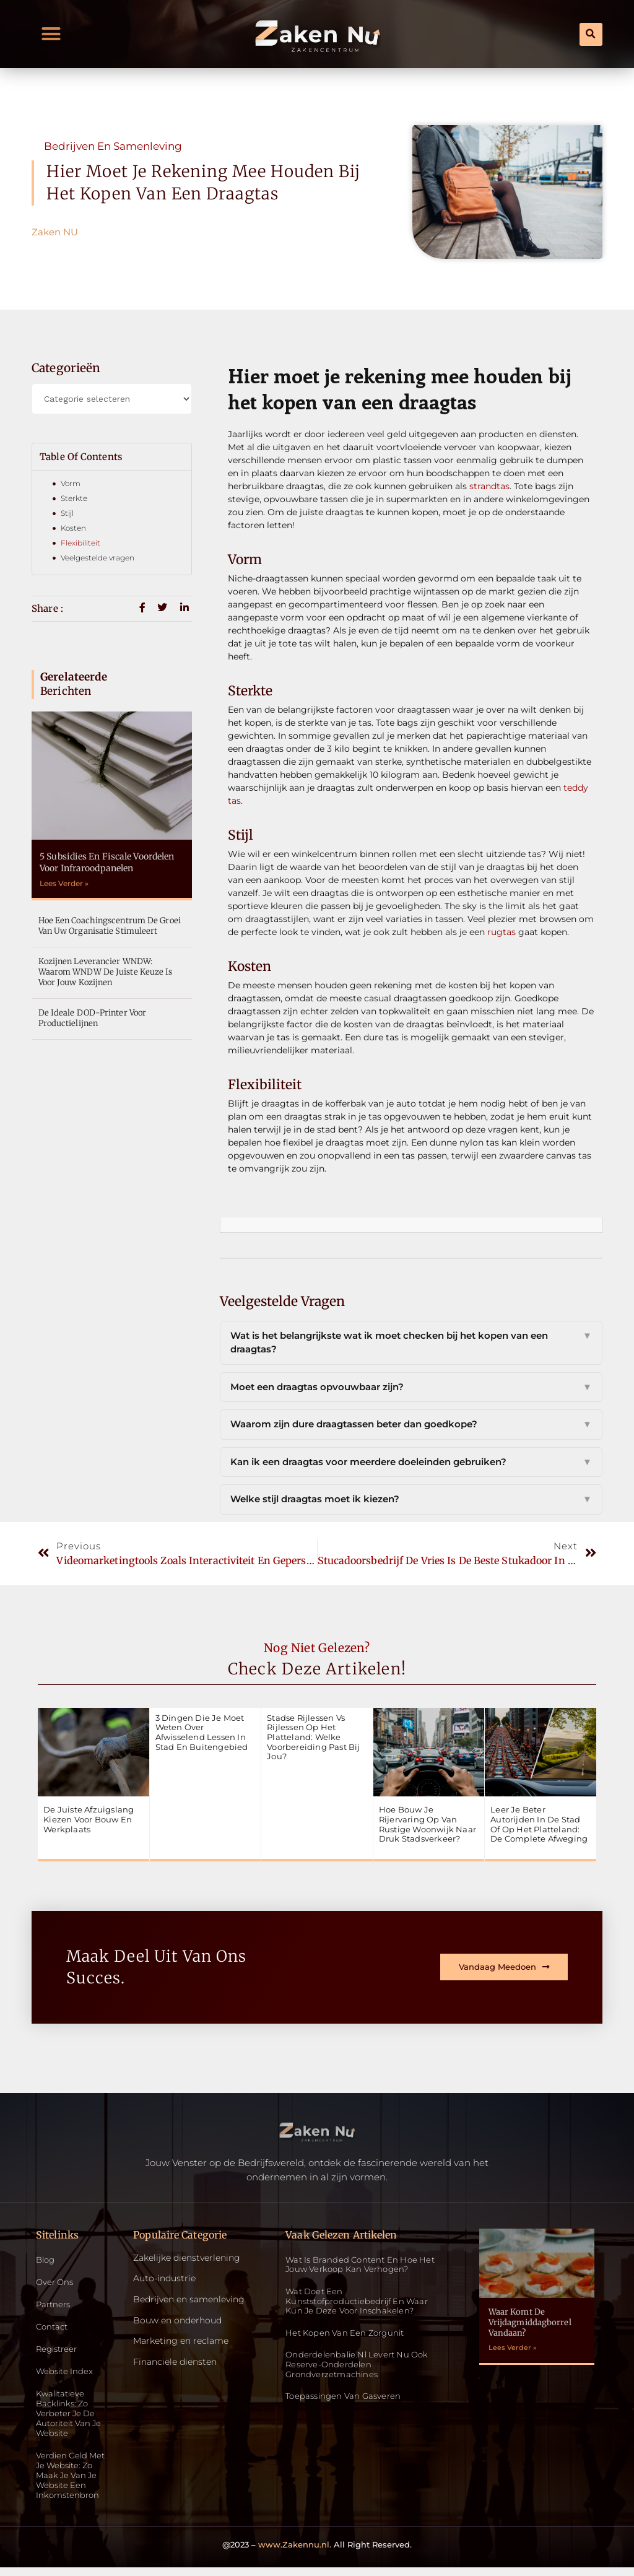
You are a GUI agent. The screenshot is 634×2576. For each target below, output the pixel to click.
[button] (51, 34)
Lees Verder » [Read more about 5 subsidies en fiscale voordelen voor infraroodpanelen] (64, 883)
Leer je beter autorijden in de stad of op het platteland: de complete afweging (539, 1823)
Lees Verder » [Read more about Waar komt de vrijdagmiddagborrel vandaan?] (513, 2347)
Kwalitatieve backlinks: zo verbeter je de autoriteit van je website (72, 2418)
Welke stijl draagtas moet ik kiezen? (410, 1499)
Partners (54, 2306)
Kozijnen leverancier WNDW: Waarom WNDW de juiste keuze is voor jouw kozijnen (105, 972)
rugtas (501, 932)
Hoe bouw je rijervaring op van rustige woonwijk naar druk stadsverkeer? (427, 1823)
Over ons (56, 2283)
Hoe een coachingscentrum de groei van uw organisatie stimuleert (109, 925)
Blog (46, 2260)
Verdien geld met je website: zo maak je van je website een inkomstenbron (73, 2482)
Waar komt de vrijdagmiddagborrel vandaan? (530, 2322)
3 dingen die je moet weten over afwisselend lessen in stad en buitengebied (201, 1732)
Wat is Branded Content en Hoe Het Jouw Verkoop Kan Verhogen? (360, 2264)
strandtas (489, 486)
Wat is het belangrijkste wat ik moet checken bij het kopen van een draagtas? (410, 1343)
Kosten (73, 528)
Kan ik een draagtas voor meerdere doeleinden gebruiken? (410, 1462)
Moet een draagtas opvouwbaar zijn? (410, 1387)
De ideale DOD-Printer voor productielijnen (92, 1018)
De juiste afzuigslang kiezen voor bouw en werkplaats (88, 1819)
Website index (66, 2374)
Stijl (67, 513)
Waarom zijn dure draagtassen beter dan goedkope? (410, 1424)
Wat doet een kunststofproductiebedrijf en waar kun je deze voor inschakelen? (356, 2300)
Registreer (58, 2352)
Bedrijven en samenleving (113, 146)
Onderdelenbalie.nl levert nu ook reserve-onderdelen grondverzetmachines (356, 2363)
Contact (53, 2329)
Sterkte (74, 498)
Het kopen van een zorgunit (344, 2333)
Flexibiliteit (80, 542)
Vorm (70, 483)
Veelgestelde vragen (97, 557)
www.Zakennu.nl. (294, 2552)
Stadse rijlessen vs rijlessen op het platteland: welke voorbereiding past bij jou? (313, 1737)
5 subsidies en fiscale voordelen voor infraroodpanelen (107, 862)
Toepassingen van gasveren (343, 2396)
